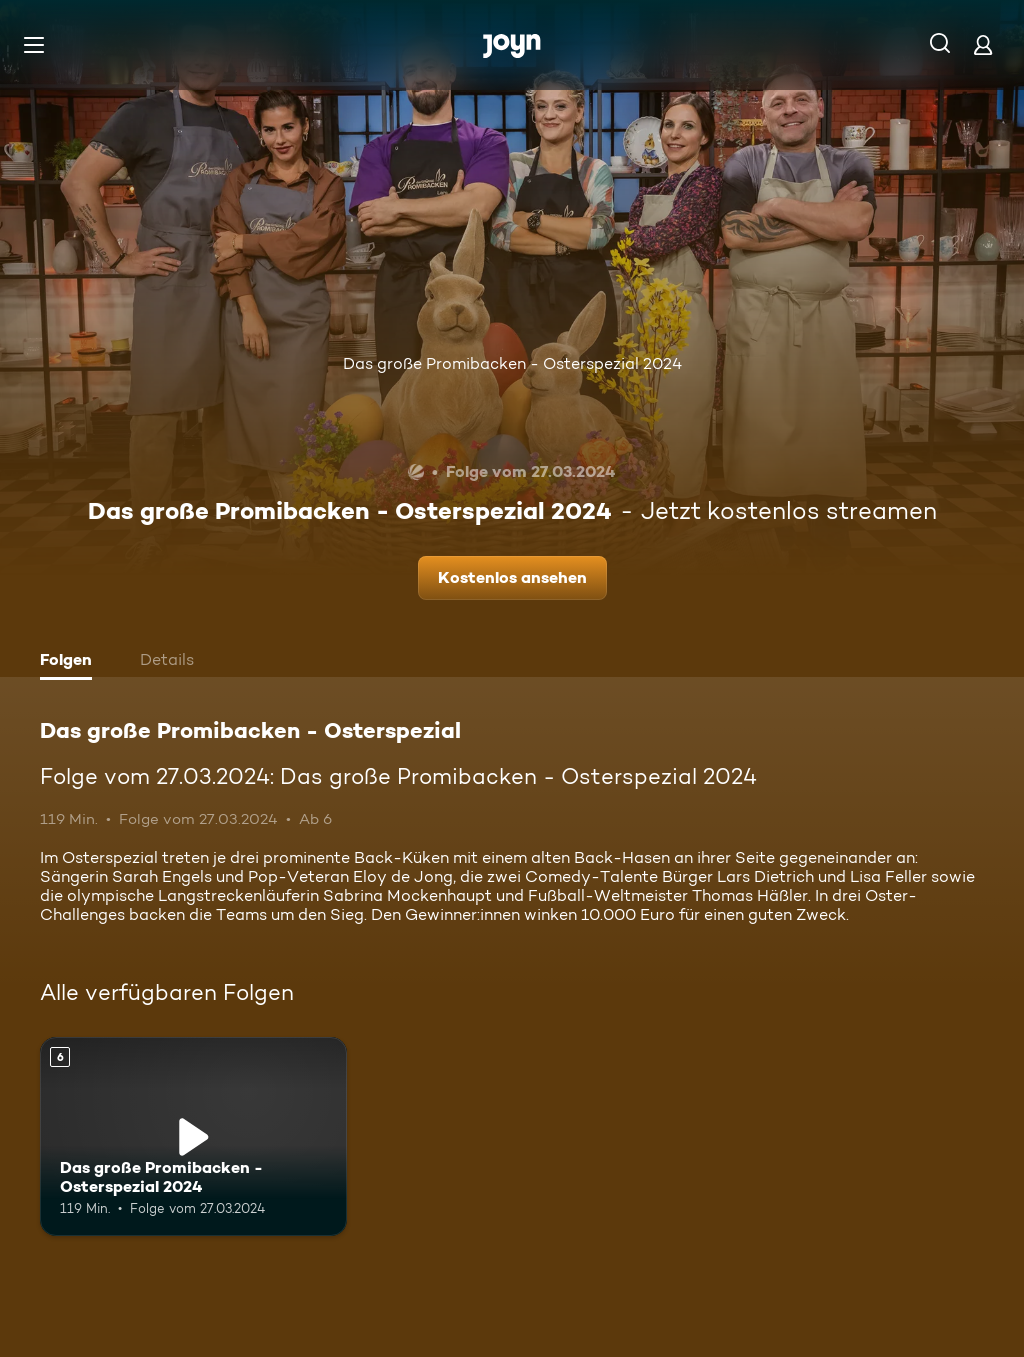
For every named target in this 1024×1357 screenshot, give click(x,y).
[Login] (983, 44)
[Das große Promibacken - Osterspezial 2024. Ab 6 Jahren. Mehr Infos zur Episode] (193, 1136)
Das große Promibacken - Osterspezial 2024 (512, 363)
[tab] (71, 662)
